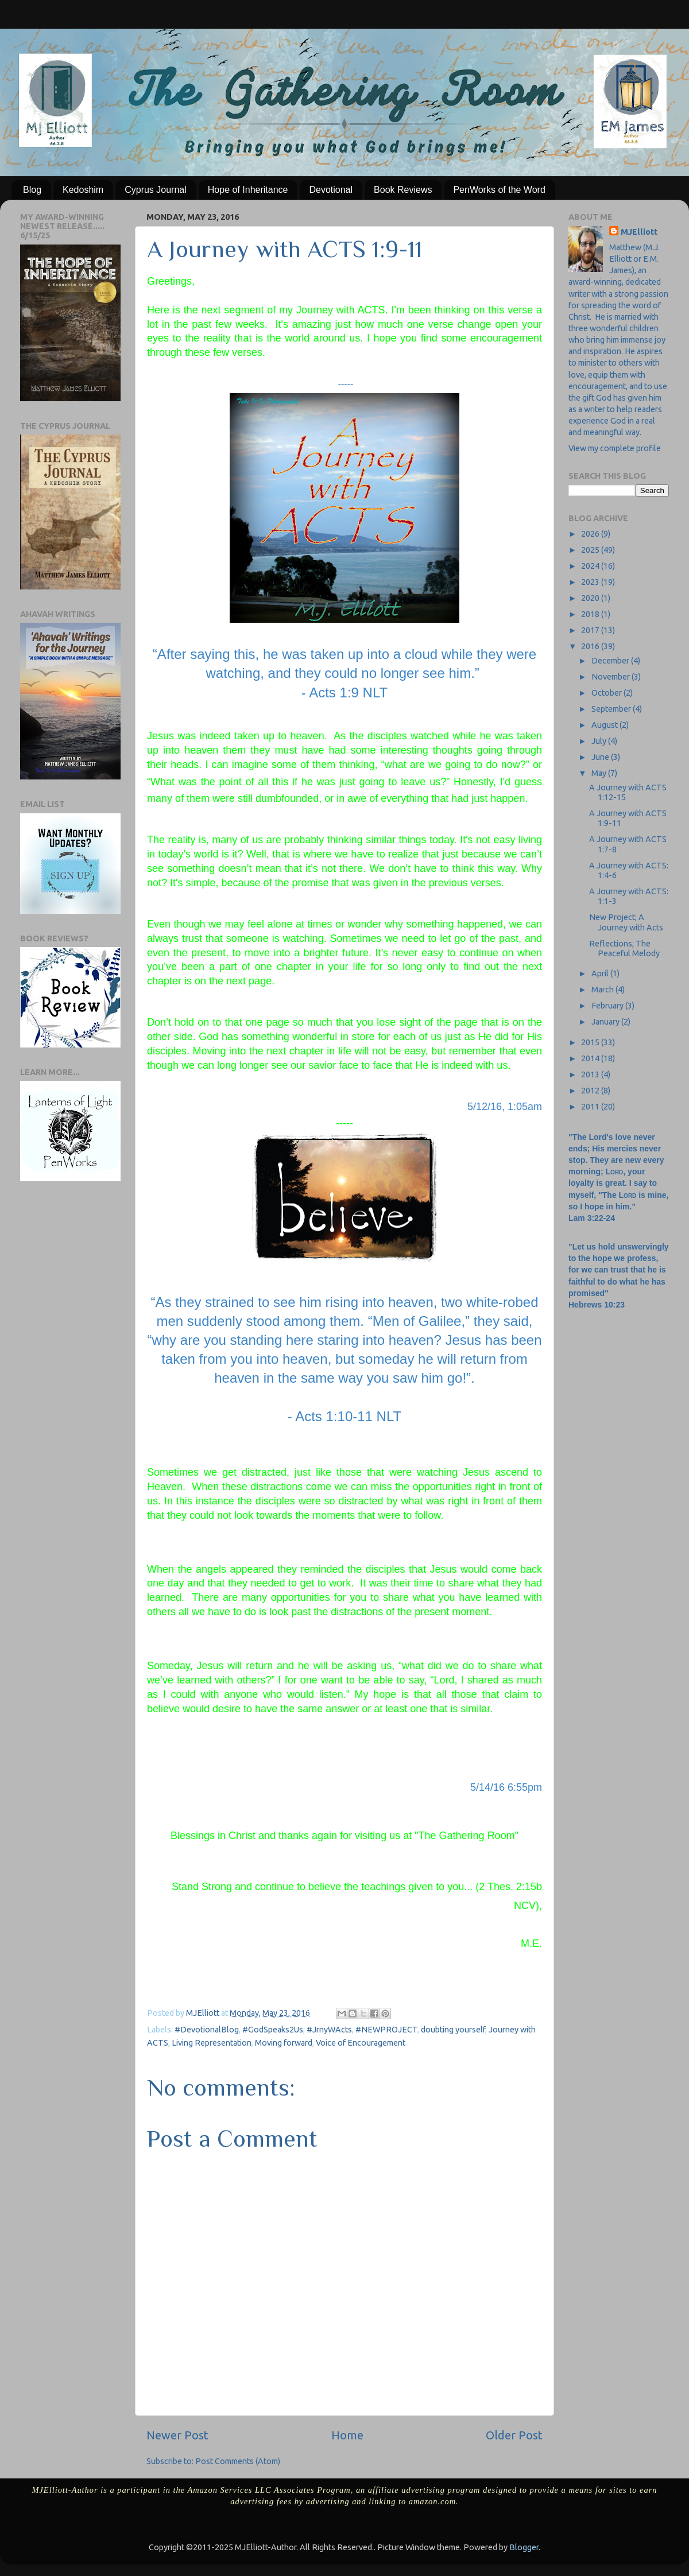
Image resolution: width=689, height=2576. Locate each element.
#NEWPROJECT (386, 2029)
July (599, 741)
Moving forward (283, 2042)
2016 (591, 646)
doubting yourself (453, 2029)
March (603, 989)
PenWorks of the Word (499, 190)
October (607, 692)
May (599, 773)
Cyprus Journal (156, 190)
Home (347, 2435)
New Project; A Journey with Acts (626, 922)
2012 (591, 1090)
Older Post (514, 2435)
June (601, 757)
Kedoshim (83, 190)
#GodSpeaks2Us (272, 2029)
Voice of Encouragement (360, 2042)
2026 (591, 533)
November (611, 676)
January (606, 1021)
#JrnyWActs (329, 2029)
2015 (591, 1042)
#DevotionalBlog (207, 2029)
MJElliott (639, 231)
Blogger (524, 2547)
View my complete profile (614, 448)
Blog (32, 190)
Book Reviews (403, 190)
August (605, 725)
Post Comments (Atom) (237, 2461)
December (611, 660)
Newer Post (177, 2435)
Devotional (331, 190)
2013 (591, 1074)
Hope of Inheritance (248, 190)
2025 (591, 549)
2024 (591, 566)
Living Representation (211, 2042)
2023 (591, 582)
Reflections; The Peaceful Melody (624, 948)
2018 (591, 614)
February (608, 1005)
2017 (591, 630)
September (612, 708)
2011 (591, 1106)
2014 (591, 1058)
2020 (591, 598)
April (600, 973)
